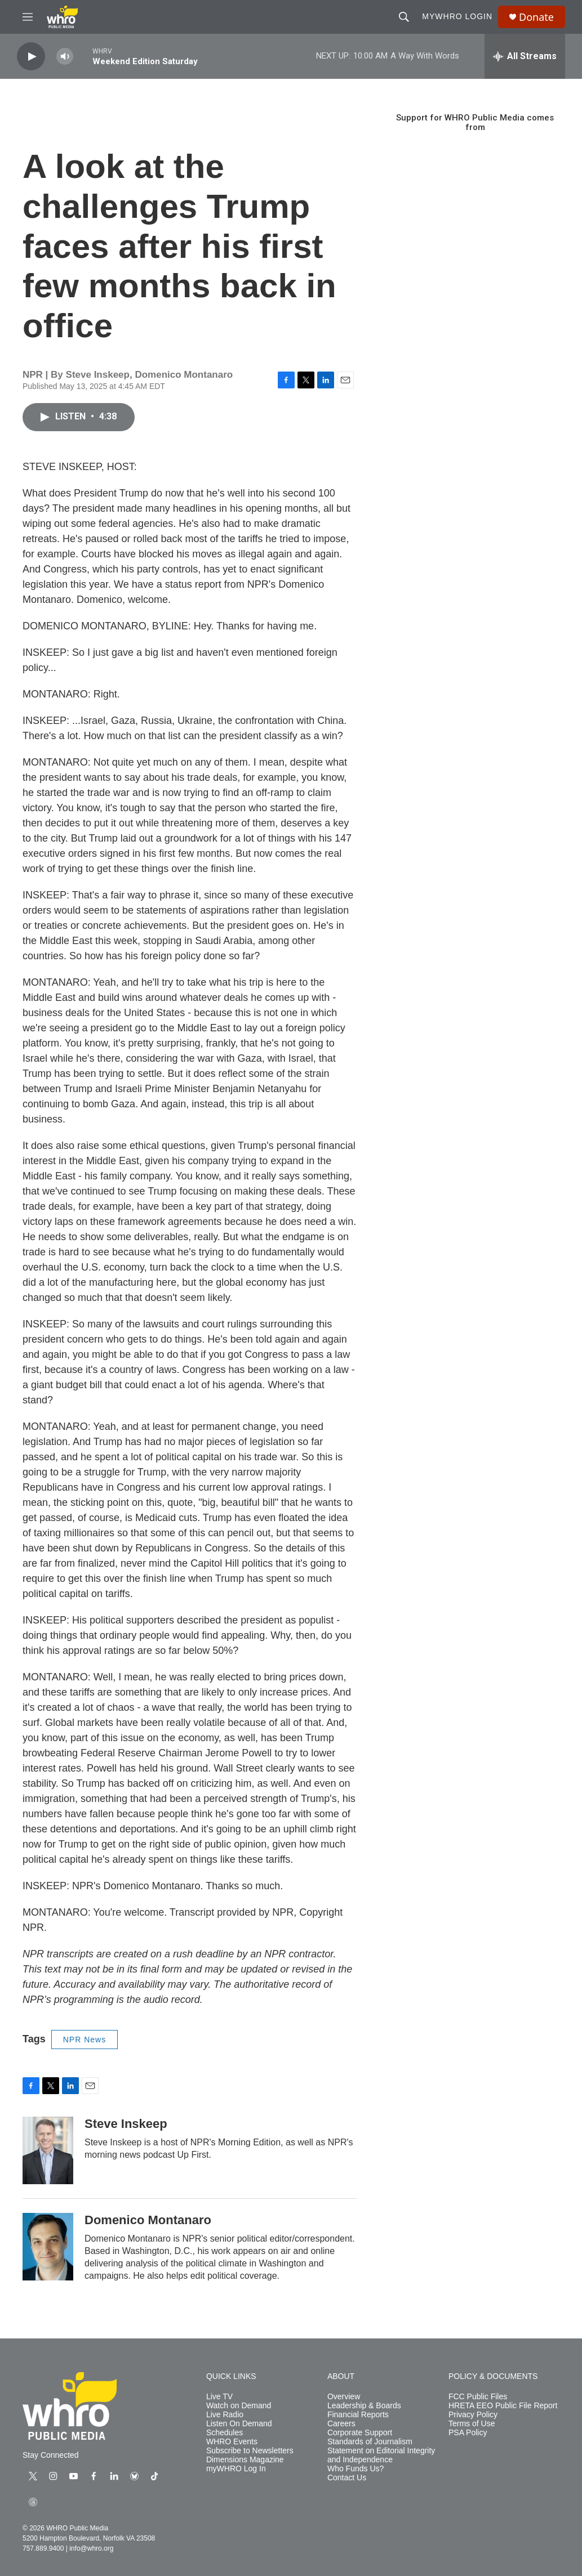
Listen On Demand (239, 2424)
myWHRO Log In (236, 2469)
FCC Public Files (477, 2396)
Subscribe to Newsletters (250, 2451)
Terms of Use (471, 2424)
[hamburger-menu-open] (27, 17)
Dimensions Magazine (245, 2460)
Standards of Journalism (369, 2442)
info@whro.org (91, 2548)
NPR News (84, 2039)
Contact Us (346, 2478)
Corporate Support (359, 2433)
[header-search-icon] (404, 17)
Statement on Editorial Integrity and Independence (381, 2455)
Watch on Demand (238, 2405)
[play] (31, 56)
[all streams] (525, 56)
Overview (343, 2396)
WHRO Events (231, 2442)
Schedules (224, 2433)
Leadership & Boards (364, 2405)
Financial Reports (358, 2414)
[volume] (64, 56)
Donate (536, 17)
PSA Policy (467, 2433)
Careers (341, 2424)
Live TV (219, 2396)
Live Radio (224, 2414)
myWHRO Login (457, 16)
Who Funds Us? (355, 2469)
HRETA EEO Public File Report (502, 2405)
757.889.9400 (43, 2548)
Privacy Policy (472, 2414)
